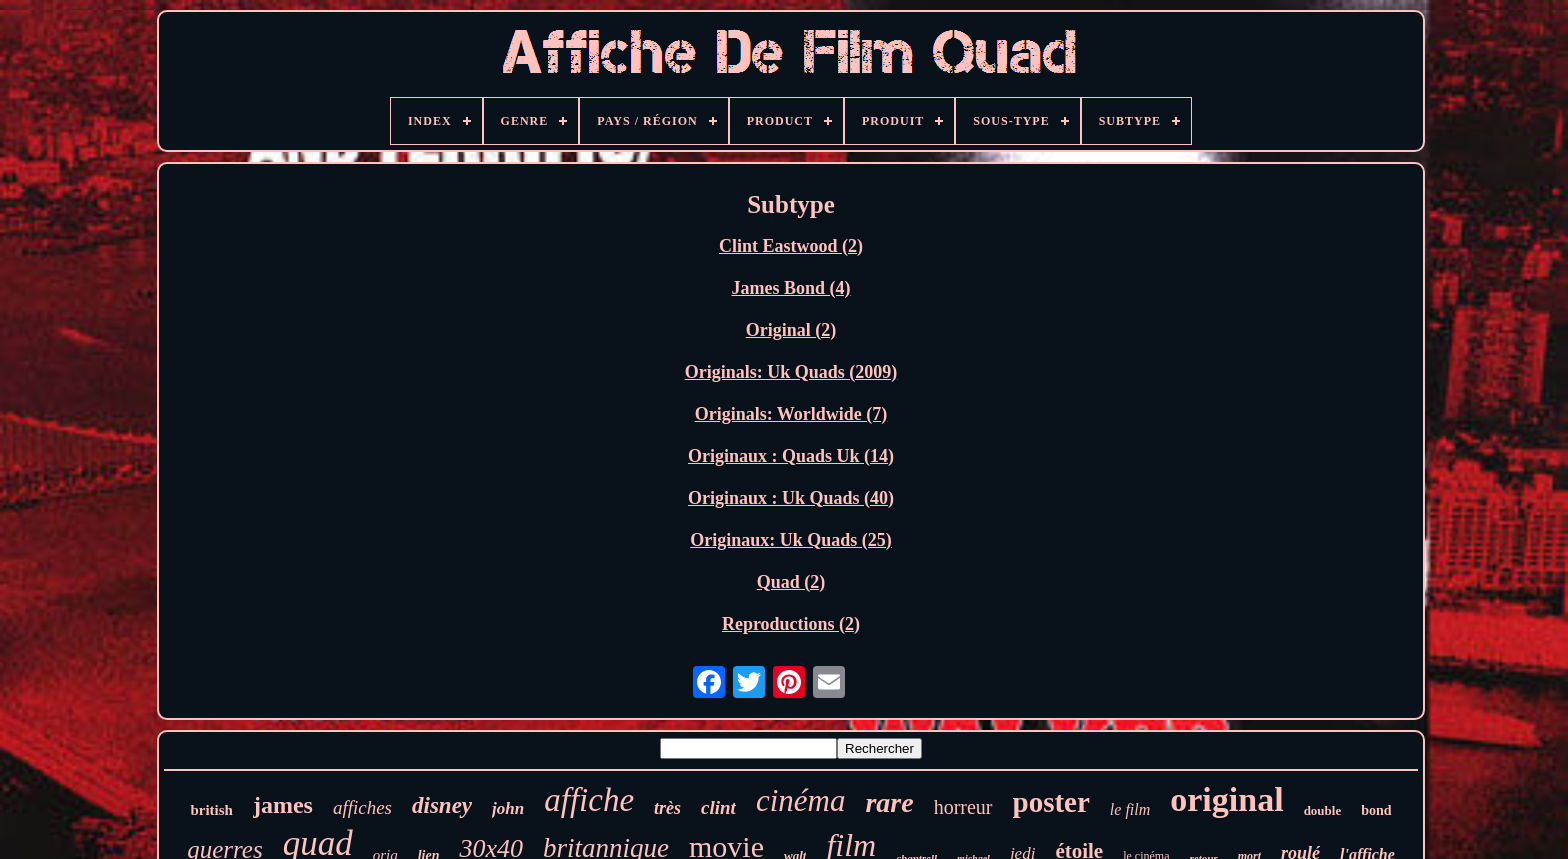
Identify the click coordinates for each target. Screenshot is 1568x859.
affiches (362, 807)
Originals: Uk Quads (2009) (791, 372)
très (667, 808)
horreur (963, 807)
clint (718, 807)
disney (442, 805)
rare (889, 802)
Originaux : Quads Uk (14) (791, 456)
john (508, 808)
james (283, 805)
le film (1130, 809)
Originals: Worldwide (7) (791, 414)
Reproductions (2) (791, 624)
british (211, 810)
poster (1051, 802)
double (1323, 810)
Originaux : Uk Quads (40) (791, 498)
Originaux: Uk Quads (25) (791, 540)
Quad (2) (791, 582)
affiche (589, 800)
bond (1376, 810)
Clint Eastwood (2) (791, 246)
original (1226, 799)
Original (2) (791, 330)
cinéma (801, 800)
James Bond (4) (790, 288)
